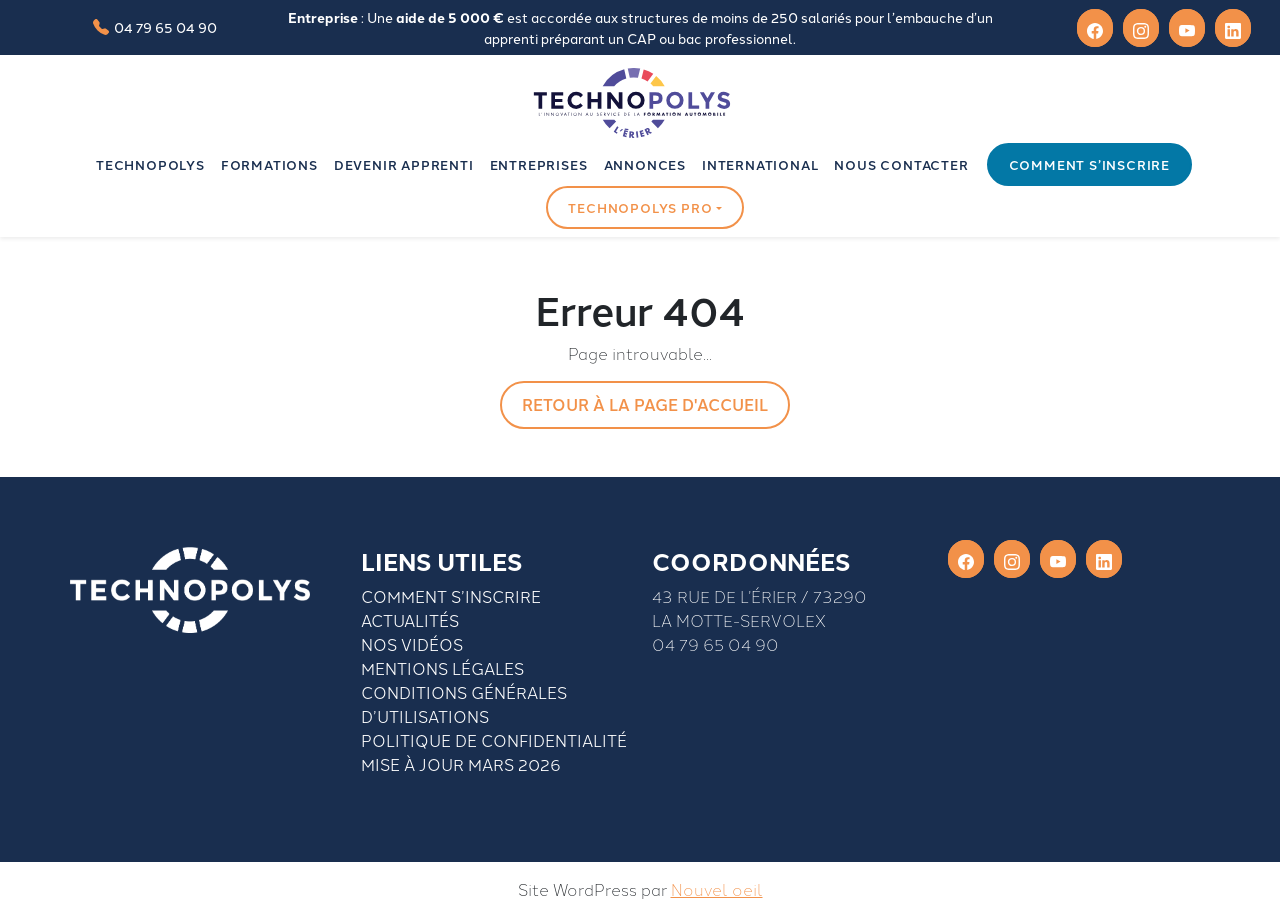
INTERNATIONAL (760, 164)
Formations (269, 164)
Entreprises (539, 164)
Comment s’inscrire (1089, 164)
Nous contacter (901, 164)
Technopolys (150, 164)
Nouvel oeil (717, 889)
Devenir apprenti (404, 164)
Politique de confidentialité (494, 740)
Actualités (410, 620)
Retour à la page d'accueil (645, 404)
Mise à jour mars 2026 (461, 764)
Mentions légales (442, 668)
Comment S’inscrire (451, 596)
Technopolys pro (640, 207)
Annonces (645, 164)
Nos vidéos (412, 644)
